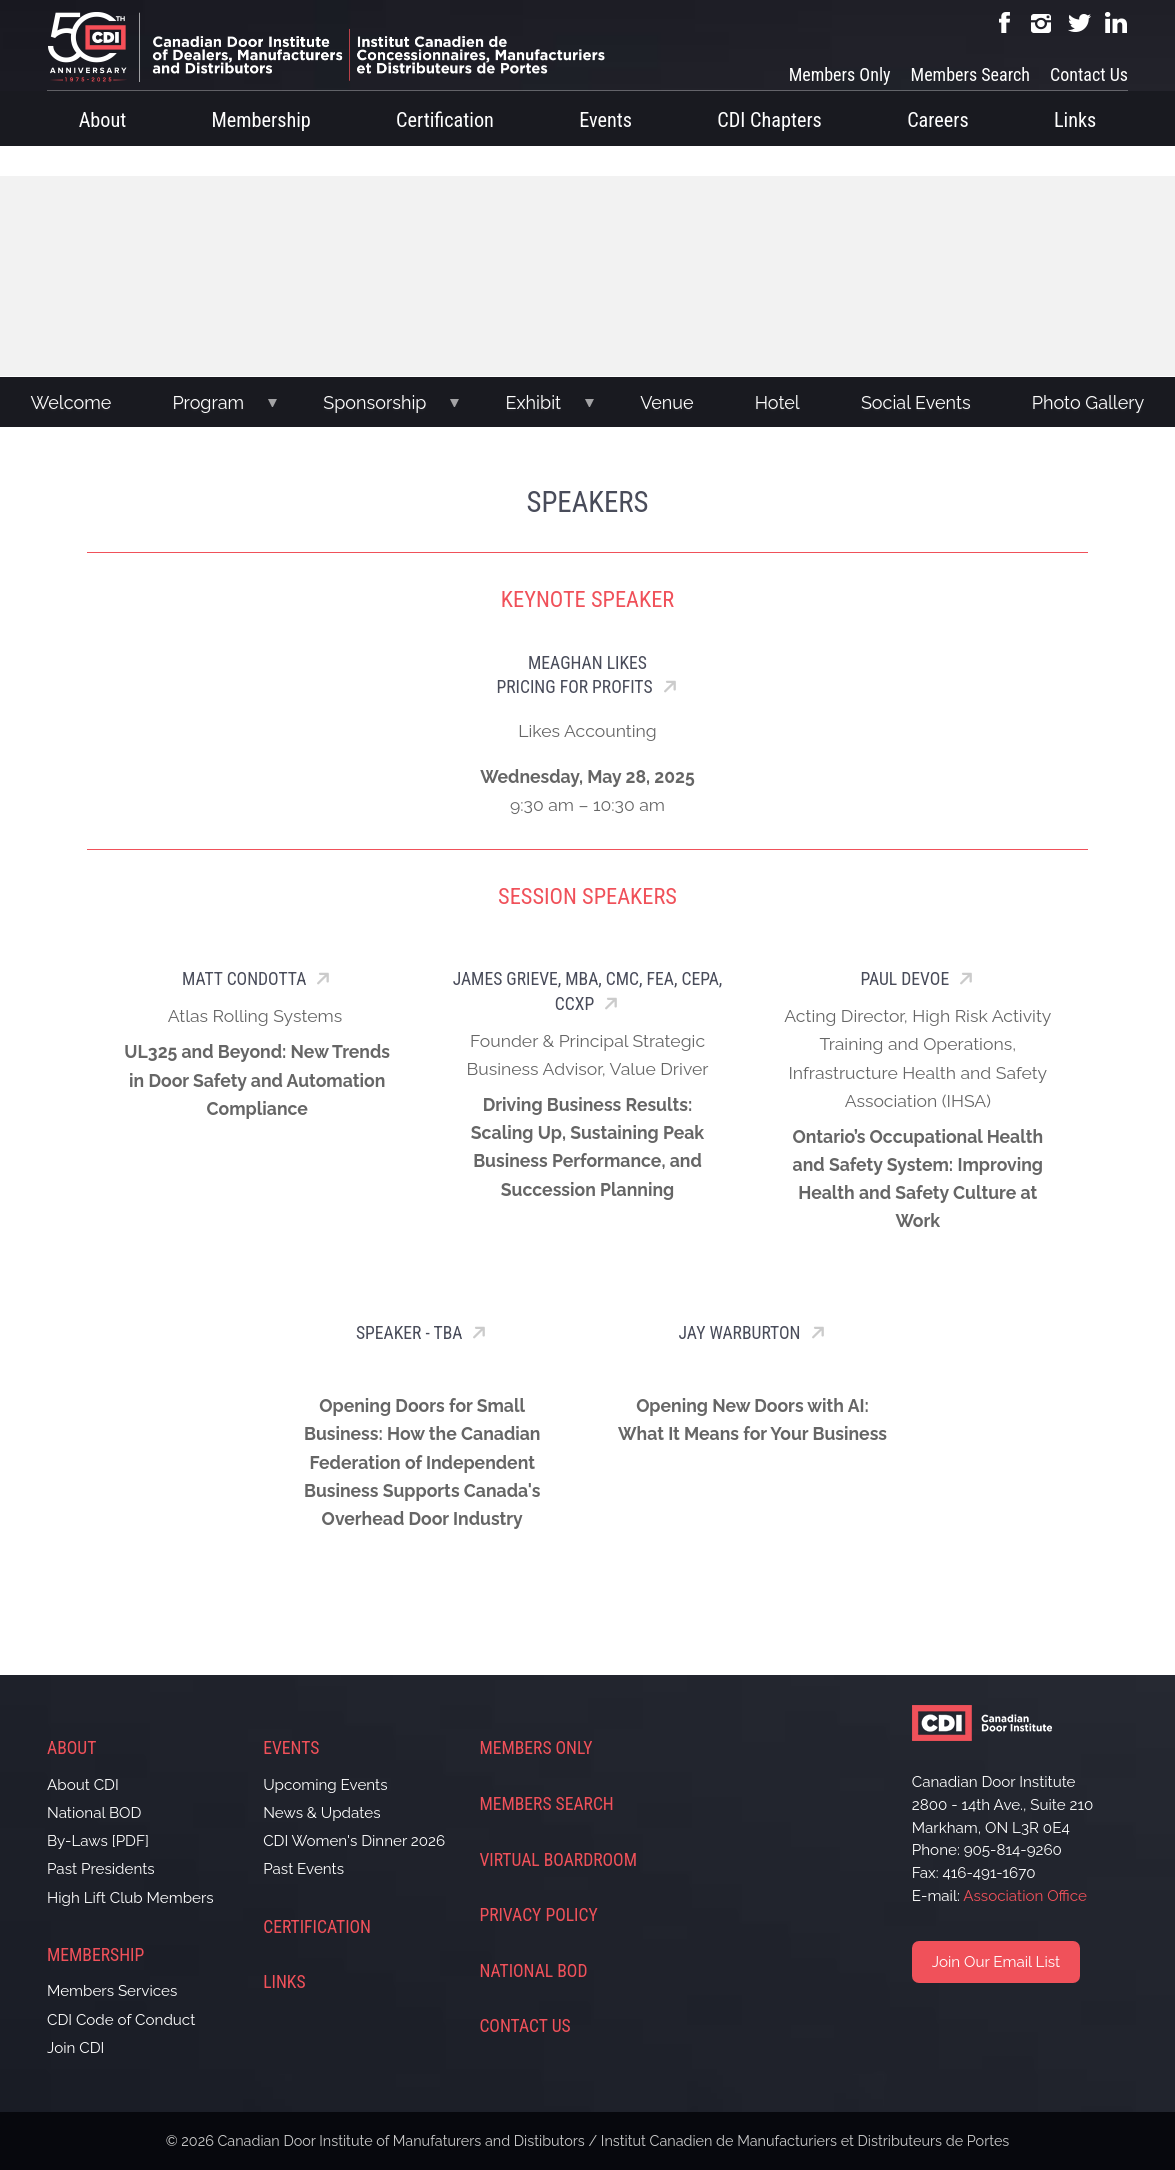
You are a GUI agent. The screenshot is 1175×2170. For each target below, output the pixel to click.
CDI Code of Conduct (121, 2020)
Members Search (970, 74)
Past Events (303, 1869)
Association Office (1025, 1896)
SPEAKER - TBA (409, 1333)
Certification (445, 120)
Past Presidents (101, 1869)
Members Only (840, 74)
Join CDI (75, 2048)
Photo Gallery (1088, 402)
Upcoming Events (325, 1785)
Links (1075, 120)
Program (208, 402)
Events (605, 120)
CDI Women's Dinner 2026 (354, 1841)
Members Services (112, 1991)
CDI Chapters (769, 120)
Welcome (71, 402)
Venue (666, 402)
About (103, 120)
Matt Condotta (244, 979)
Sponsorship (374, 402)
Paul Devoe (904, 979)
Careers (938, 120)
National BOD (94, 1813)
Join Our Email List (996, 1962)
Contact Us (1089, 74)
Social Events (916, 402)
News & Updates (321, 1813)
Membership (261, 120)
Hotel (777, 402)
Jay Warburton (740, 1333)
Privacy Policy (538, 1915)
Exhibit (534, 402)
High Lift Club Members (130, 1898)
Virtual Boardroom (558, 1860)
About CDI (83, 1785)
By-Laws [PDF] (98, 1841)
